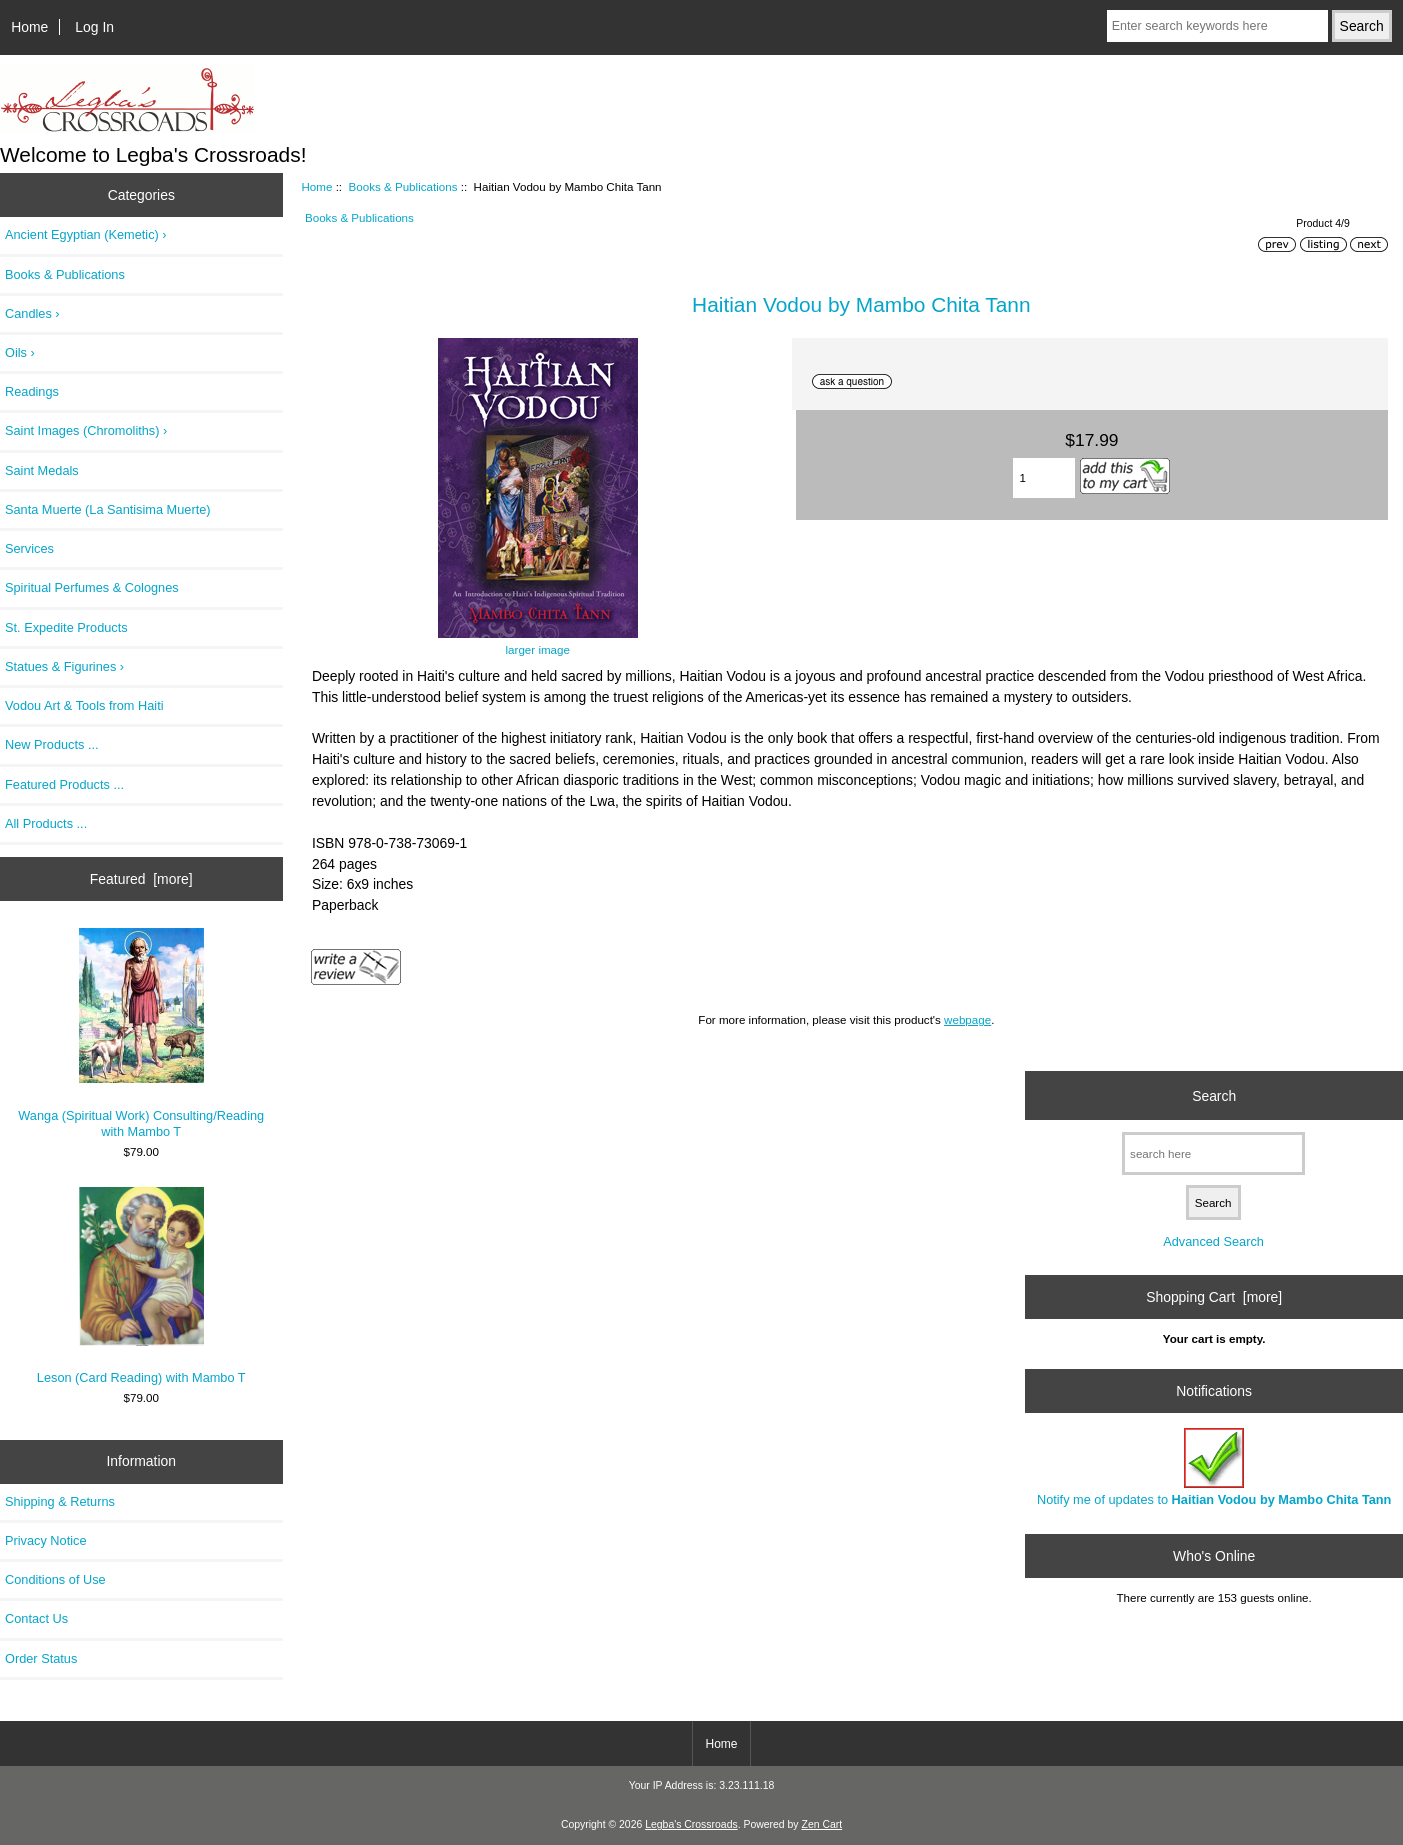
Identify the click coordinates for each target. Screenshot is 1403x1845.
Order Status (41, 1658)
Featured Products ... (64, 784)
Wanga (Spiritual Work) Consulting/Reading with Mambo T (141, 1033)
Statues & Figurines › (64, 666)
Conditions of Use (55, 1579)
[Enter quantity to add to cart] (1044, 478)
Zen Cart (822, 1824)
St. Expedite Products (66, 627)
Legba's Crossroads (691, 1824)
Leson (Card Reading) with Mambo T (141, 1286)
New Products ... (52, 744)
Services (29, 548)
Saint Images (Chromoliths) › (86, 430)
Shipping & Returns (60, 1501)
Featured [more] (141, 879)
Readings (32, 391)
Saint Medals (42, 470)
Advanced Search (1213, 1241)
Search (1214, 1095)
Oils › (20, 352)
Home (29, 27)
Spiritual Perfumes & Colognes (92, 587)
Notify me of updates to (1214, 1467)
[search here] (1213, 1153)
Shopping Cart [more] (1214, 1297)
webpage (967, 1019)
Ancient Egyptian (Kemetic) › (86, 234)
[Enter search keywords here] (1217, 26)
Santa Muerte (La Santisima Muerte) (108, 509)
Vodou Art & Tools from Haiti (84, 705)
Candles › (32, 313)
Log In (94, 27)
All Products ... (46, 823)
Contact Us (36, 1618)
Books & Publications (403, 186)
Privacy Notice (45, 1540)
